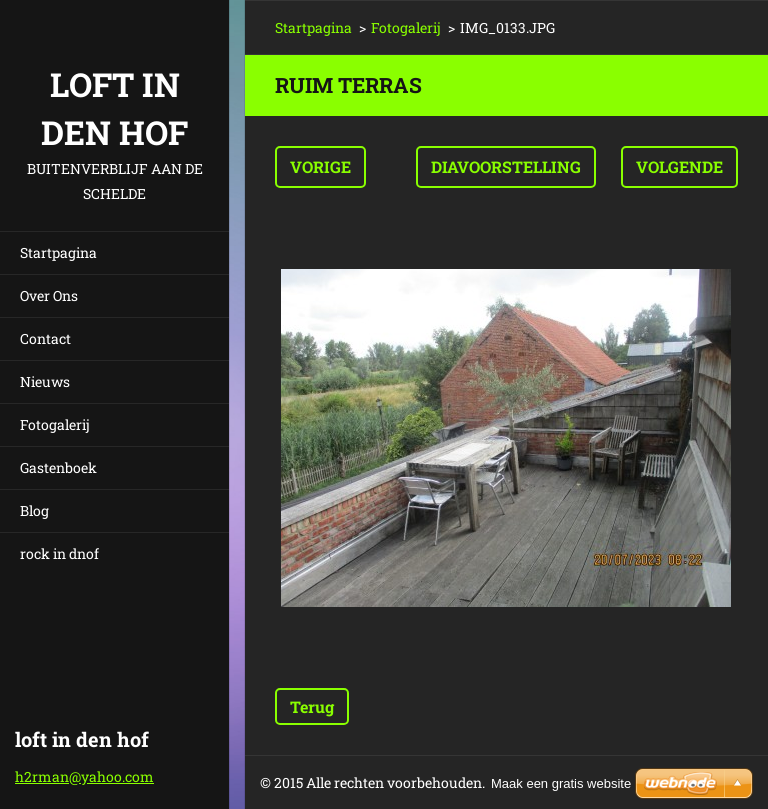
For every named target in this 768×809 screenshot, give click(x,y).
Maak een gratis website (561, 783)
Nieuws (45, 381)
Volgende (679, 166)
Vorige (320, 166)
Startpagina (58, 252)
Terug (312, 706)
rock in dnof (59, 553)
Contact (45, 338)
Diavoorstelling (506, 166)
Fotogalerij (55, 424)
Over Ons (49, 295)
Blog (34, 510)
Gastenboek (58, 467)
